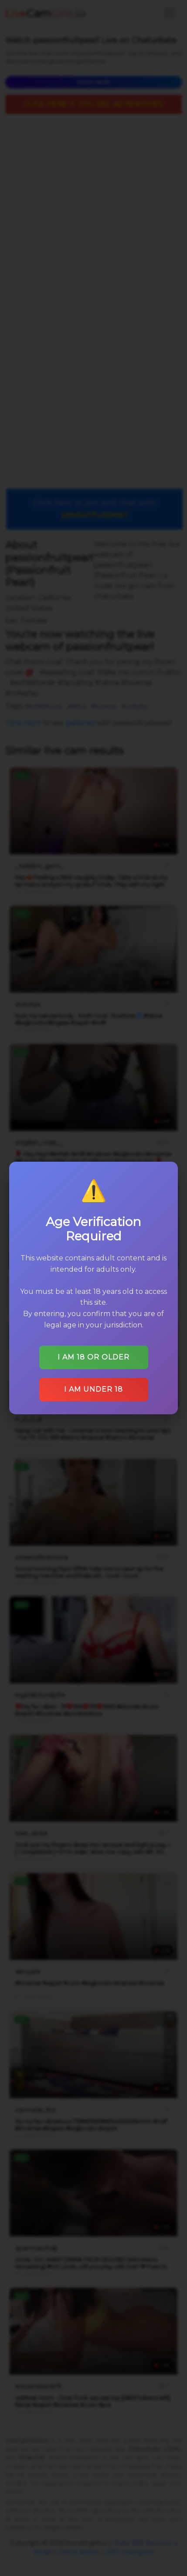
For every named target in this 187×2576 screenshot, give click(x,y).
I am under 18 (93, 1386)
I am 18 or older (93, 1354)
